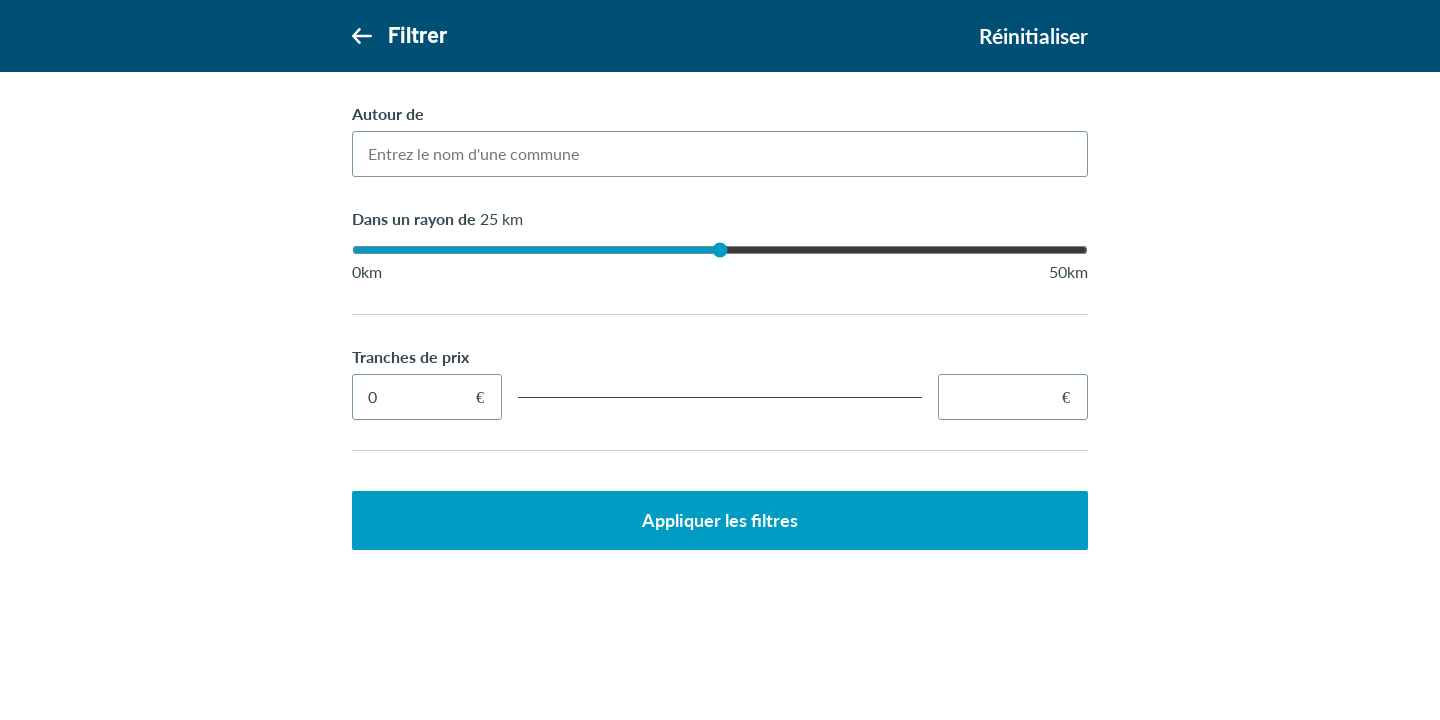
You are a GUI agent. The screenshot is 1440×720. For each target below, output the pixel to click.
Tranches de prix (410, 356)
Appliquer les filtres (720, 520)
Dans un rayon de (437, 218)
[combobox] (720, 154)
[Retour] (361, 35)
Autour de (388, 113)
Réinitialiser (1033, 36)
